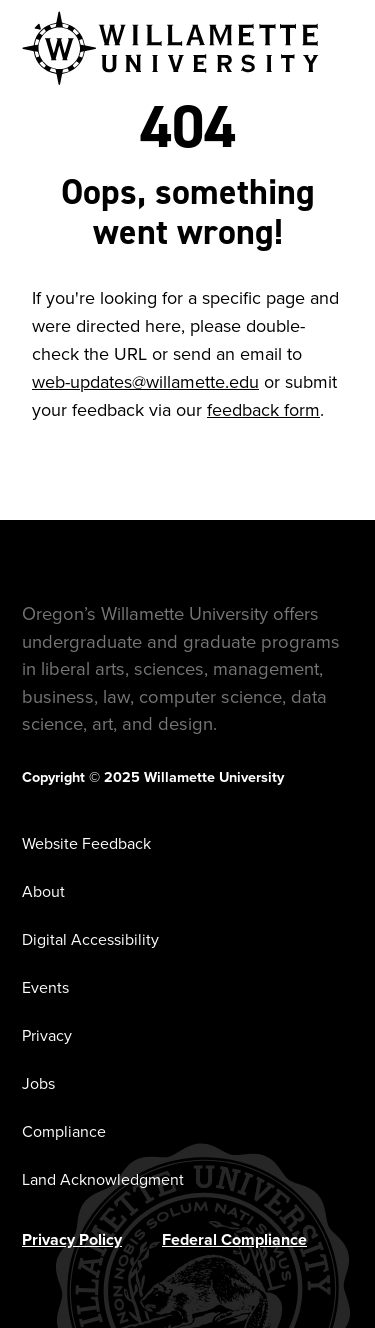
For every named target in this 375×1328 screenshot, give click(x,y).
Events (45, 987)
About (43, 891)
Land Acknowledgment (103, 1179)
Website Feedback (86, 843)
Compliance (64, 1131)
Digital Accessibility (90, 939)
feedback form (263, 410)
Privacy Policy (72, 1239)
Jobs (38, 1083)
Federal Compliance (234, 1239)
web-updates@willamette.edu (145, 382)
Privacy (47, 1035)
